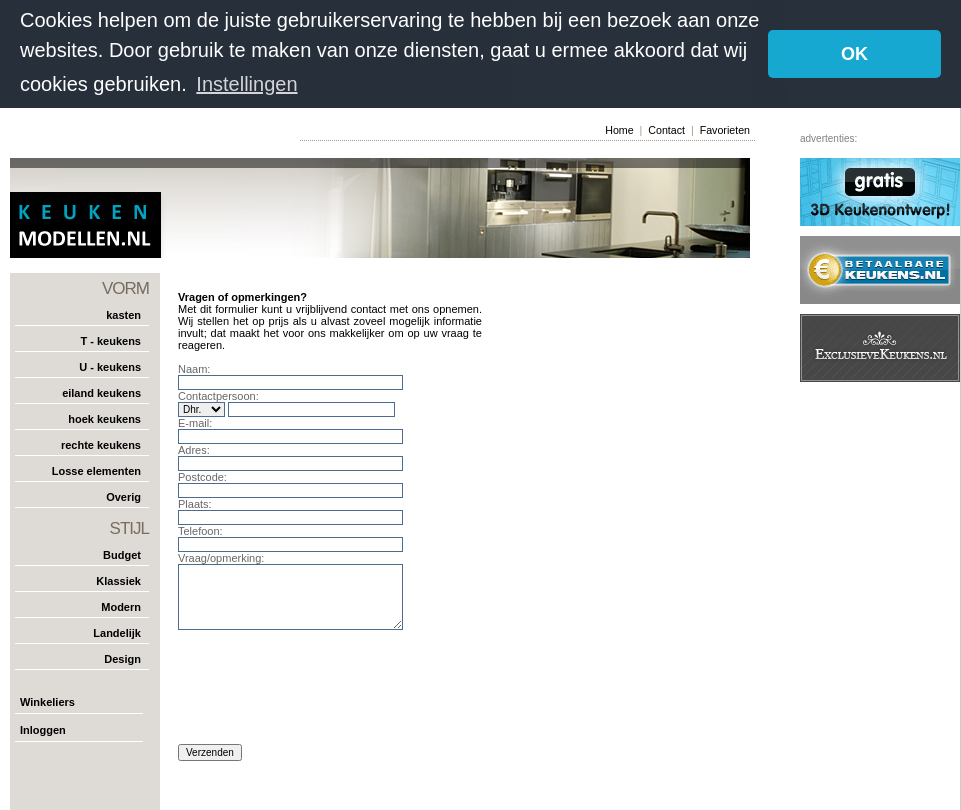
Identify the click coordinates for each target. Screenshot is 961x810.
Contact (666, 129)
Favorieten (725, 129)
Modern (121, 605)
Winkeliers (47, 700)
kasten (123, 313)
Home (619, 129)
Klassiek (118, 579)
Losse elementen (96, 469)
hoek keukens (104, 417)
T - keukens (110, 339)
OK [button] (854, 54)
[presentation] (330, 691)
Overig (123, 495)
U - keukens (110, 365)
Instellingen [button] (246, 84)
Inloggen (43, 728)
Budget (122, 553)
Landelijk (117, 631)
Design (122, 657)
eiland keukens (101, 391)
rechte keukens (101, 443)
